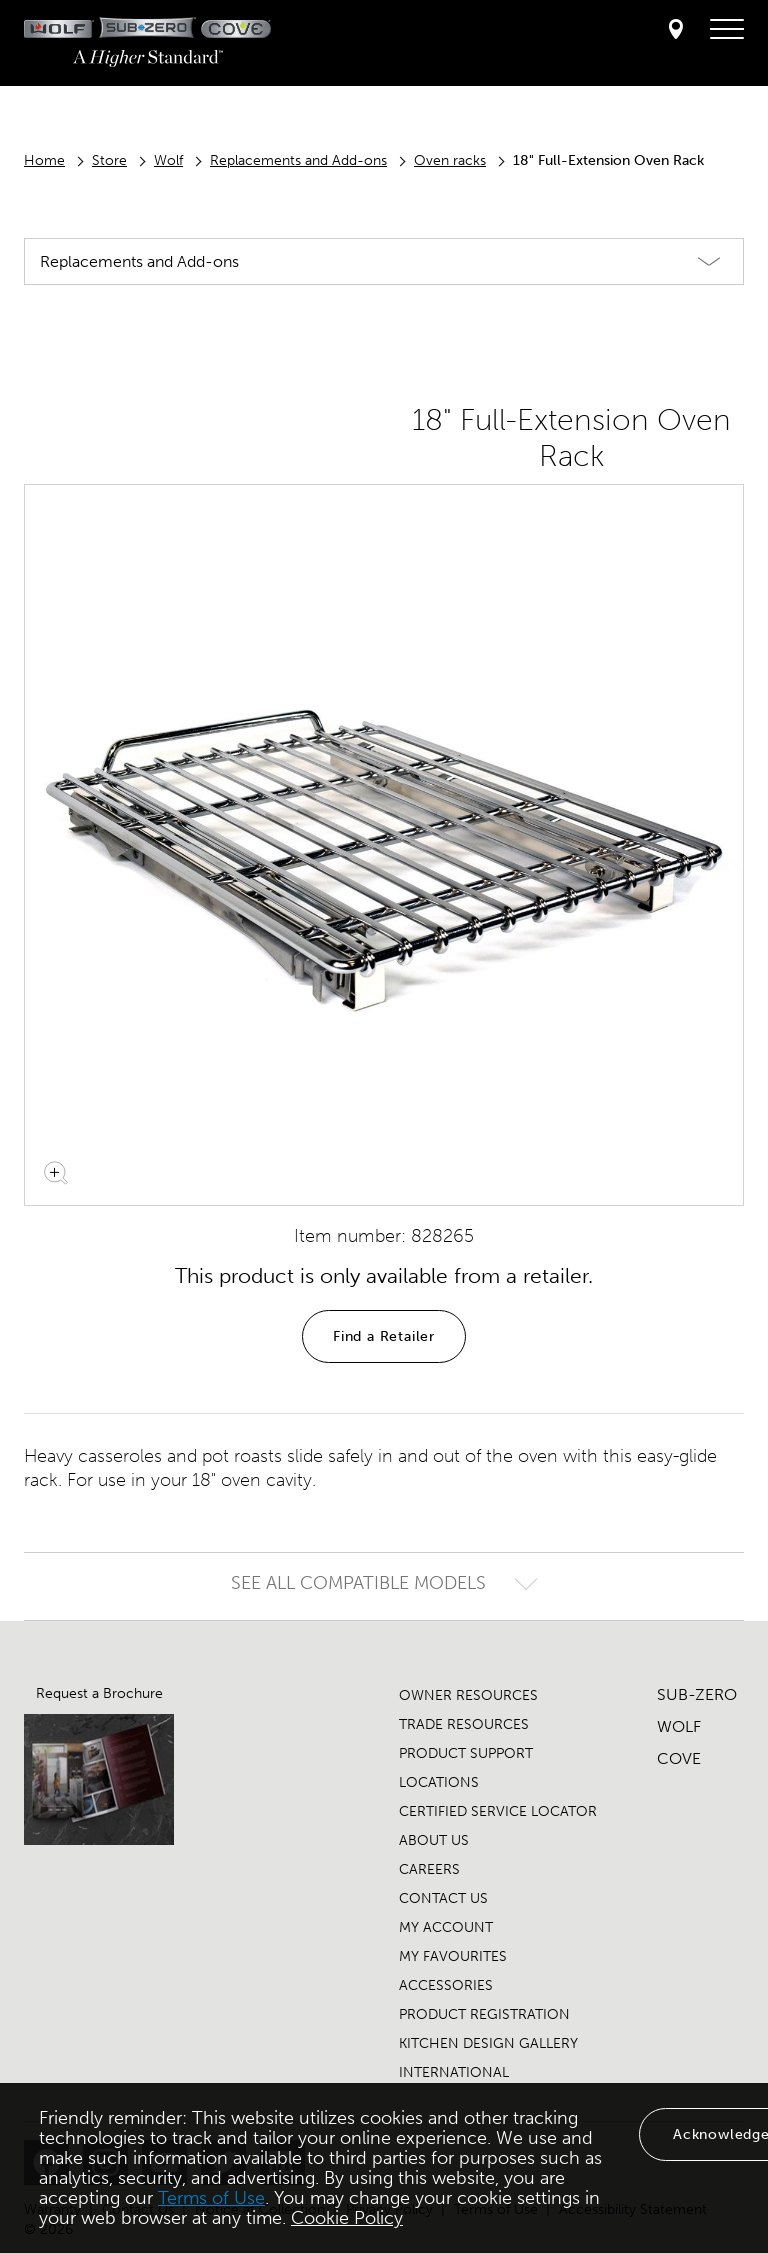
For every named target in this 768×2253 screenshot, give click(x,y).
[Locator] (676, 30)
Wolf (168, 160)
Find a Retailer (384, 1336)
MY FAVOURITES (453, 1956)
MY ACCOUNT (446, 1927)
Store (109, 160)
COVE (679, 1758)
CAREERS (429, 1869)
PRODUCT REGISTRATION (484, 2014)
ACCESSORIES (446, 1985)
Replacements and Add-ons (298, 160)
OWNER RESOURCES (468, 1695)
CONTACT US (443, 1898)
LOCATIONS (439, 1782)
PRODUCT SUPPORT (466, 1753)
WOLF (679, 1726)
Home (44, 160)
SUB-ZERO (697, 1694)
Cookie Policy (347, 2218)
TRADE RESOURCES (464, 1724)
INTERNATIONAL (454, 2072)
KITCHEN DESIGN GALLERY (488, 2043)
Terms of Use (211, 2198)
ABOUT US (434, 1840)
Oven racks (450, 160)
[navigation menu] (727, 30)
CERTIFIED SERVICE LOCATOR (498, 1811)
